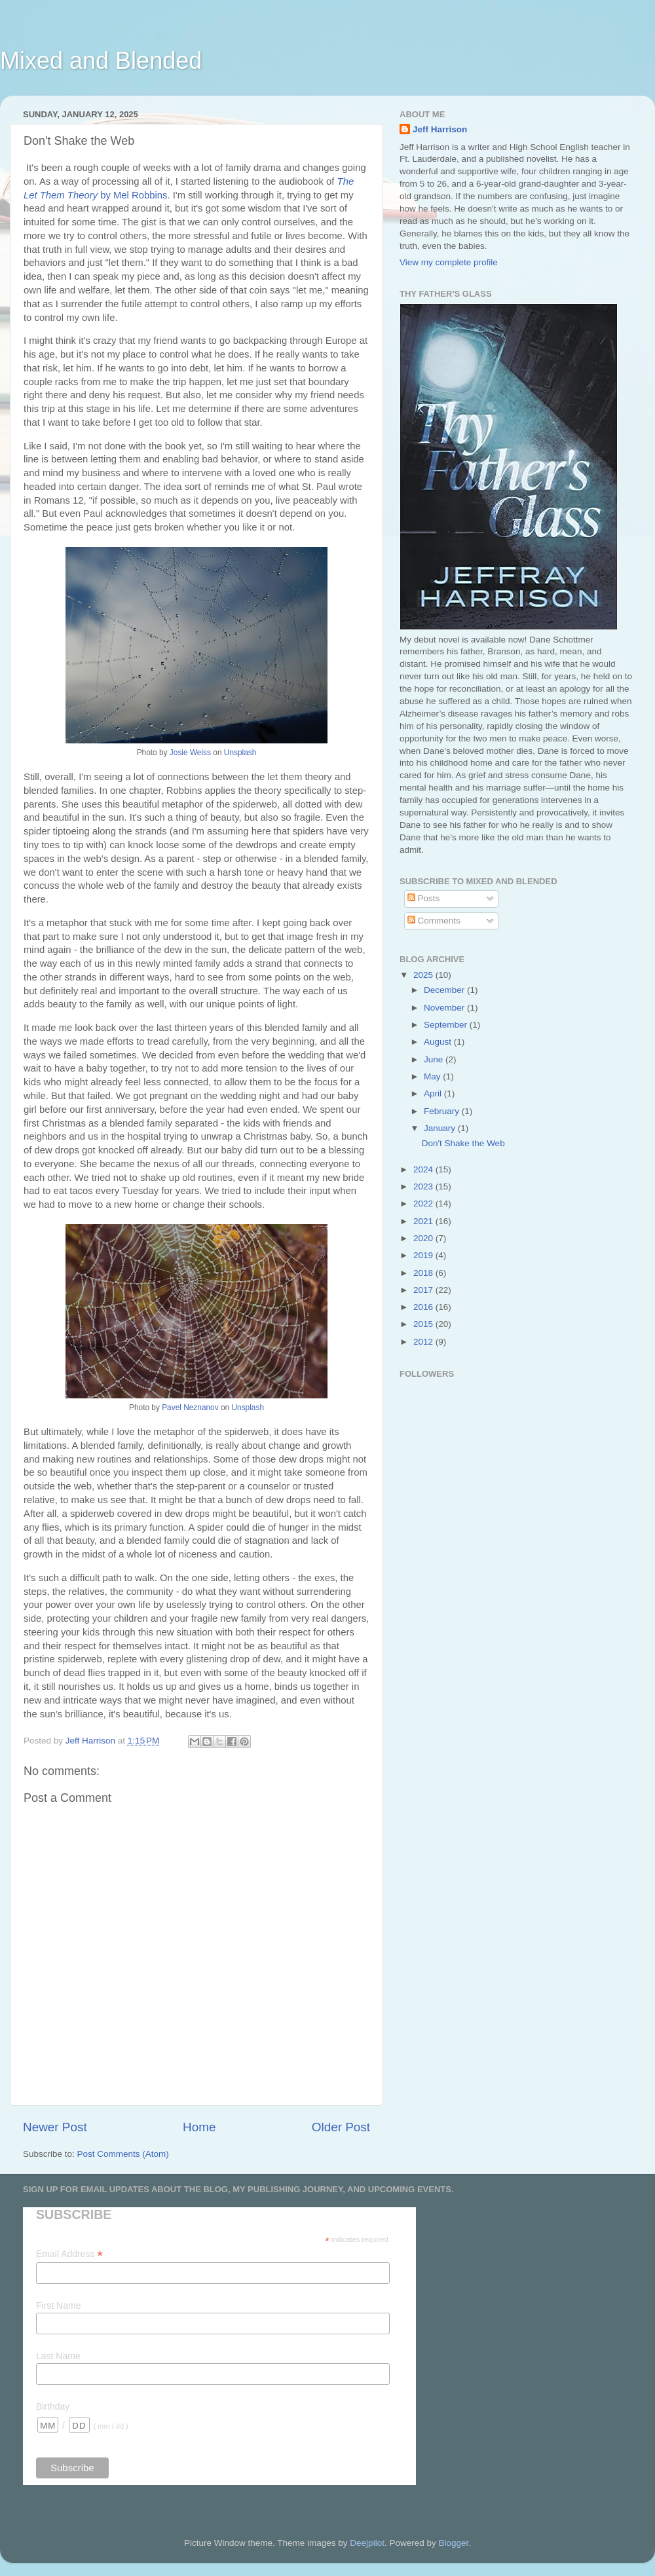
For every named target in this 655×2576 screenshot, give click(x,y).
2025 (424, 975)
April (434, 1093)
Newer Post (55, 2127)
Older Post (341, 2127)
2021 (424, 1221)
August (439, 1042)
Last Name (58, 2356)
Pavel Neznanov (190, 1407)
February (443, 1111)
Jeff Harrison (440, 129)
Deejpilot (367, 2543)
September (447, 1025)
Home (199, 2127)
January (441, 1128)
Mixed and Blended (101, 60)
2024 (424, 1169)
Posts (423, 898)
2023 (424, 1186)
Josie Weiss (190, 752)
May (433, 1076)
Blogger (453, 2543)
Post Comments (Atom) (123, 2154)
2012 (424, 1342)
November (445, 1008)
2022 (424, 1203)
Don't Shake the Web (463, 1143)
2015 (424, 1324)
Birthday (52, 2406)
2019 (424, 1255)
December (445, 990)
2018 (424, 1273)
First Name (58, 2305)
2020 (424, 1238)
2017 (424, 1290)
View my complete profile (449, 262)
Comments (433, 920)
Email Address (69, 2254)
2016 (424, 1307)
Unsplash (240, 752)
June (434, 1059)
